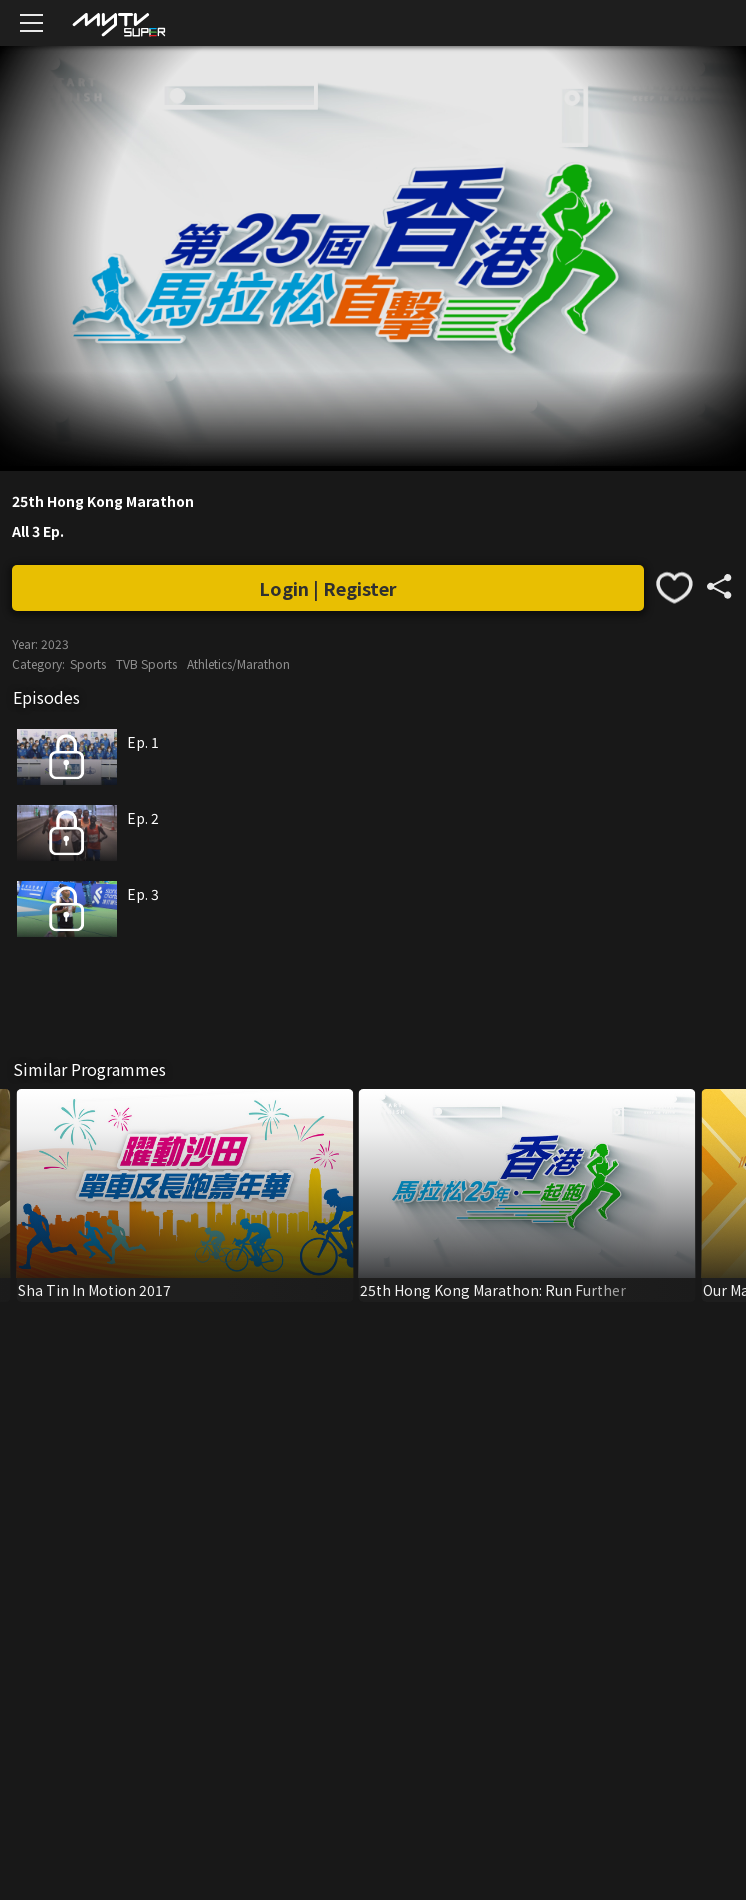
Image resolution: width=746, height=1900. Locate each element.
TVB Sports (146, 663)
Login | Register (328, 588)
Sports (88, 663)
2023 (55, 643)
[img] (118, 23)
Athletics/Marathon (238, 663)
